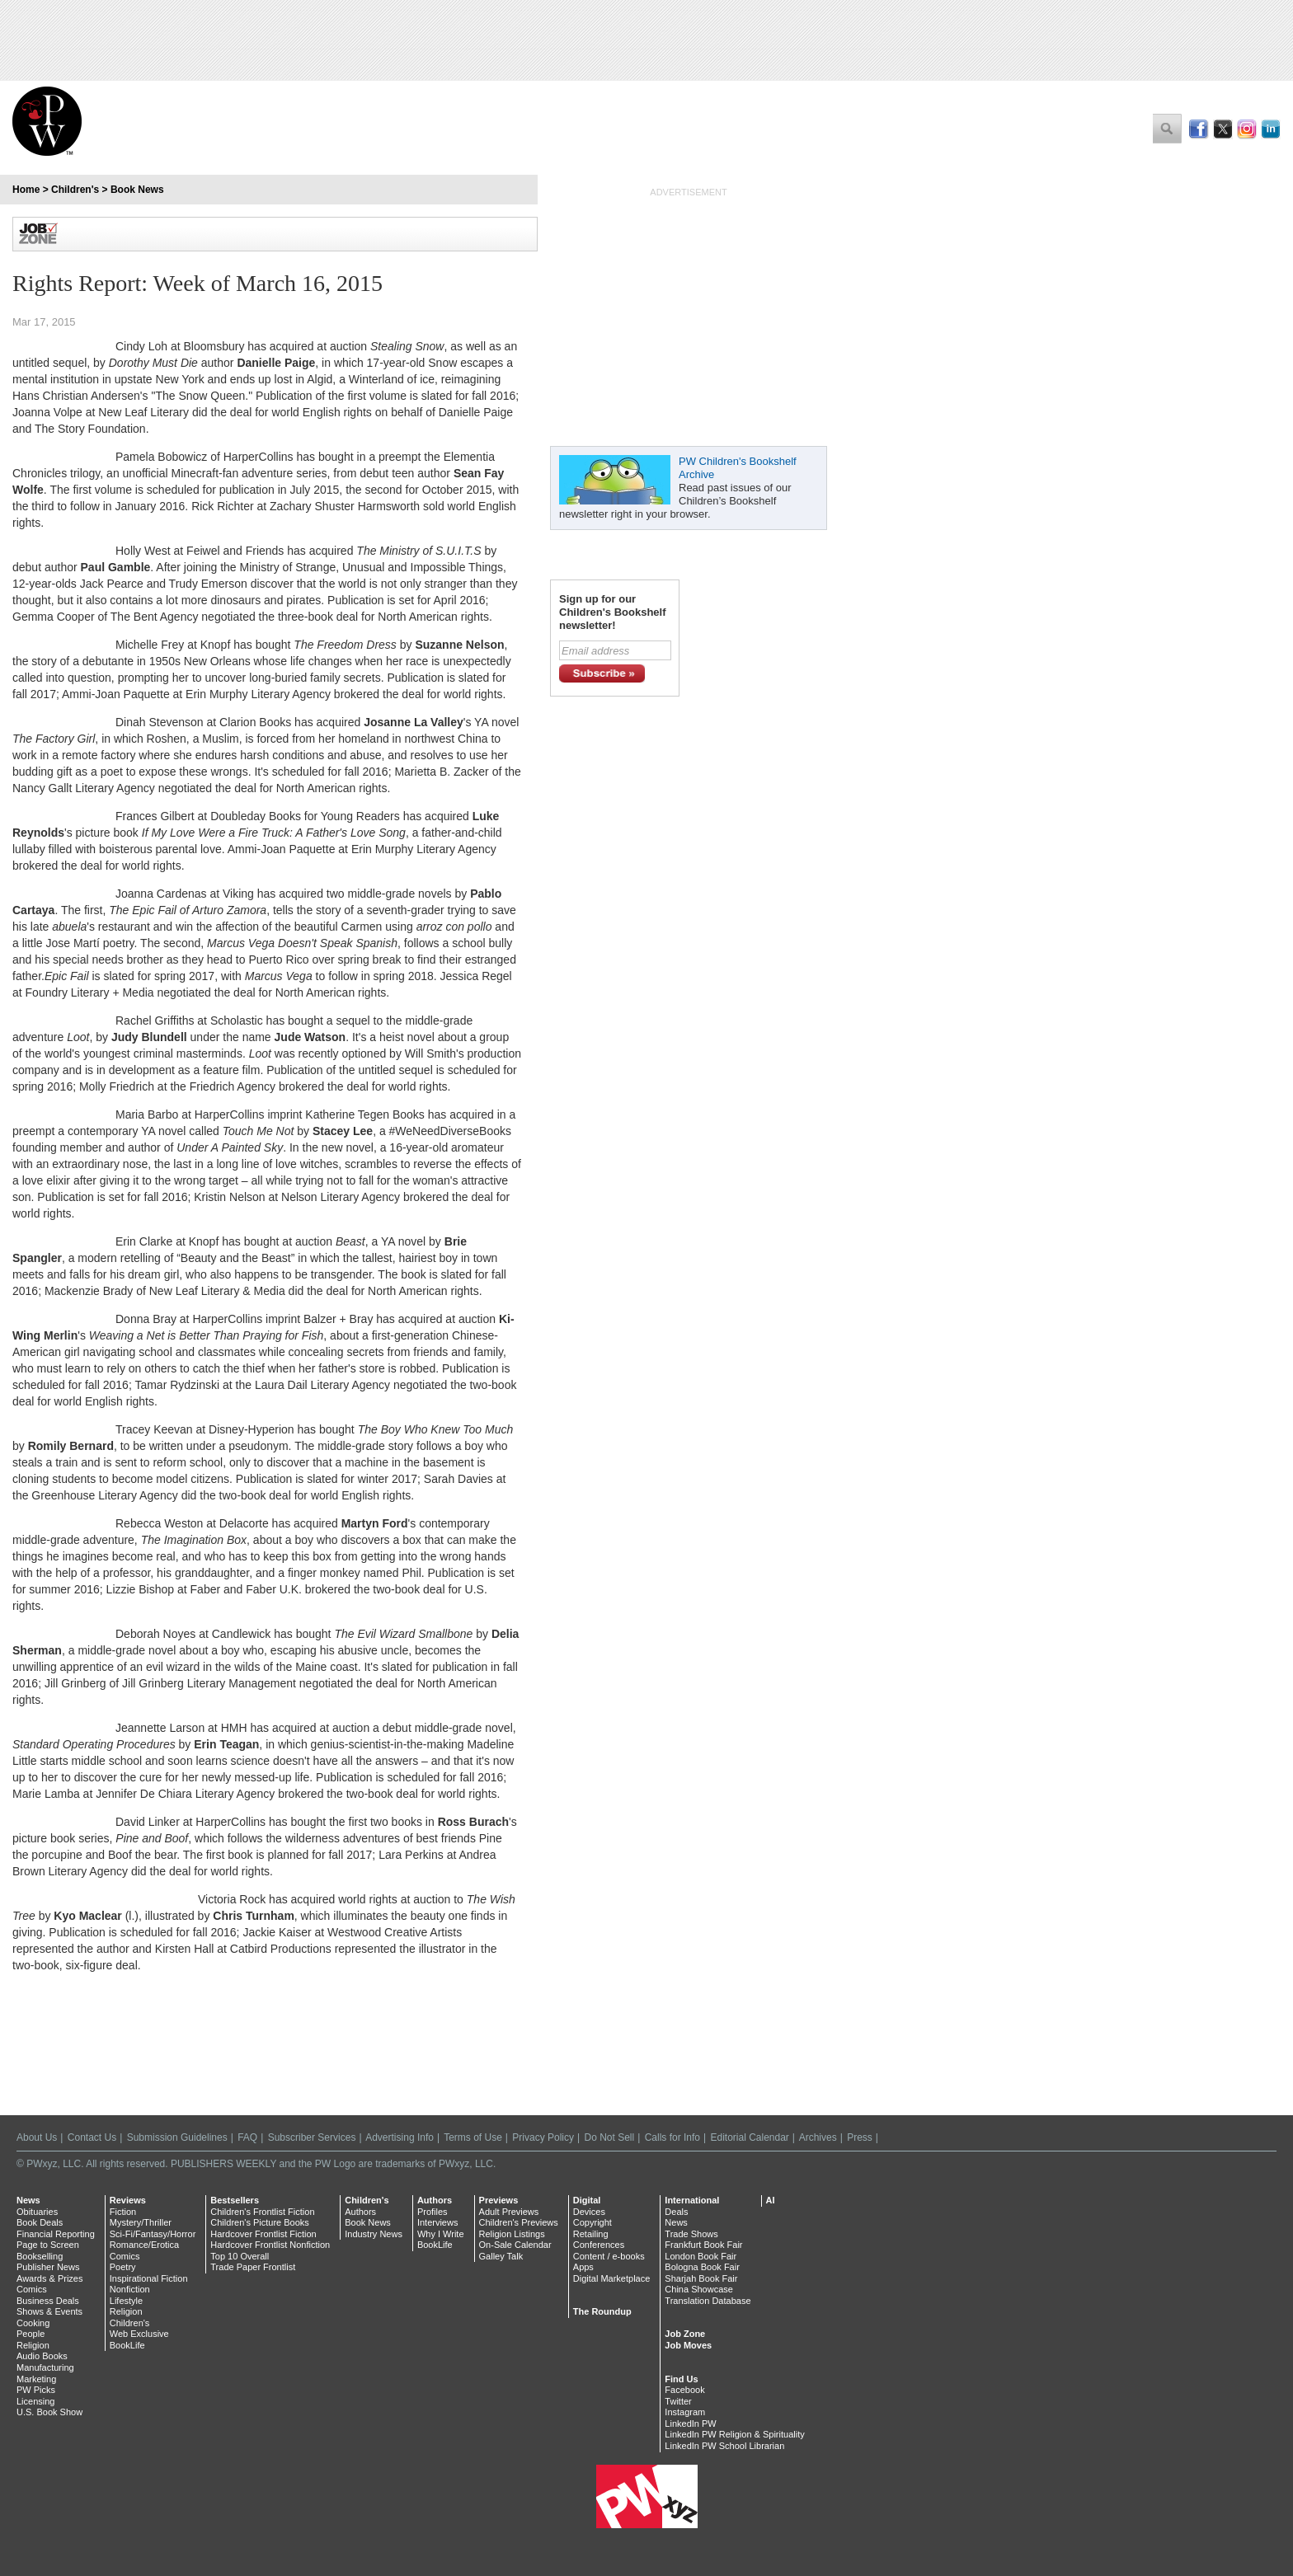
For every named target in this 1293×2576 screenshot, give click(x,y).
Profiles (432, 2212)
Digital (587, 2200)
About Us (36, 2137)
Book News (137, 189)
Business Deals (47, 2301)
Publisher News (47, 2267)
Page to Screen (47, 2245)
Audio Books (42, 2356)
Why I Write (440, 2234)
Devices (589, 2212)
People (30, 2334)
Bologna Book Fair (702, 2267)
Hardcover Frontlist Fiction (263, 2234)
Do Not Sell (609, 2137)
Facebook (684, 2390)
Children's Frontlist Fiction (262, 2212)
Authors (360, 2212)
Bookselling (39, 2256)
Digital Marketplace (612, 2278)
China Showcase (699, 2289)
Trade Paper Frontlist (252, 2267)
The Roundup (602, 2311)
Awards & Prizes (49, 2278)
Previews (499, 2200)
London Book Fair (700, 2256)
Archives (818, 2137)
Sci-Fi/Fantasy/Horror (153, 2234)
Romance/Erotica (144, 2245)
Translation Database (707, 2301)
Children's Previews (518, 2222)
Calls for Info (672, 2137)
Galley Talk (501, 2256)
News (28, 2200)
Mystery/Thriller (141, 2222)
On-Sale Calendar (515, 2245)
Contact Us (92, 2137)
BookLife (127, 2345)
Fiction (123, 2212)
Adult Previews (509, 2212)
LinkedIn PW (690, 2423)
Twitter (678, 2401)
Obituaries (37, 2212)
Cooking (32, 2323)
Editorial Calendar (749, 2137)
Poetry (123, 2267)
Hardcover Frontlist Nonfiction (270, 2245)
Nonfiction (130, 2289)
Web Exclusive (139, 2334)
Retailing (591, 2234)
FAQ (247, 2137)
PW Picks (35, 2390)
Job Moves (688, 2345)
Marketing (36, 2379)
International (692, 2200)
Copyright (592, 2222)
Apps (583, 2267)
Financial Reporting (55, 2234)
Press (859, 2137)
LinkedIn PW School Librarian (724, 2446)
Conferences (598, 2245)
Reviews (128, 2200)
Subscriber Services (312, 2137)
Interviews (437, 2222)
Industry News (373, 2234)
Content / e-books (609, 2256)
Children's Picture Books (259, 2222)
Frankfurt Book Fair (703, 2245)
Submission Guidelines (177, 2137)
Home (26, 189)
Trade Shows (691, 2234)
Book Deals (39, 2222)
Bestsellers (234, 2200)
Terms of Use (473, 2137)
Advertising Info (399, 2137)
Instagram (685, 2412)
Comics (31, 2289)
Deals (676, 2212)
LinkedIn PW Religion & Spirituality (734, 2434)
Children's (75, 189)
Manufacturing (45, 2367)
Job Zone (685, 2334)
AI (770, 2200)
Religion (32, 2345)
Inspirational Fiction (149, 2278)
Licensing (35, 2401)
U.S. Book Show (49, 2412)
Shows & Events (49, 2311)
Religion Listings (512, 2234)
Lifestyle (126, 2301)
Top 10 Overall (239, 2256)
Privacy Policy (543, 2137)
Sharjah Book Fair (701, 2278)
